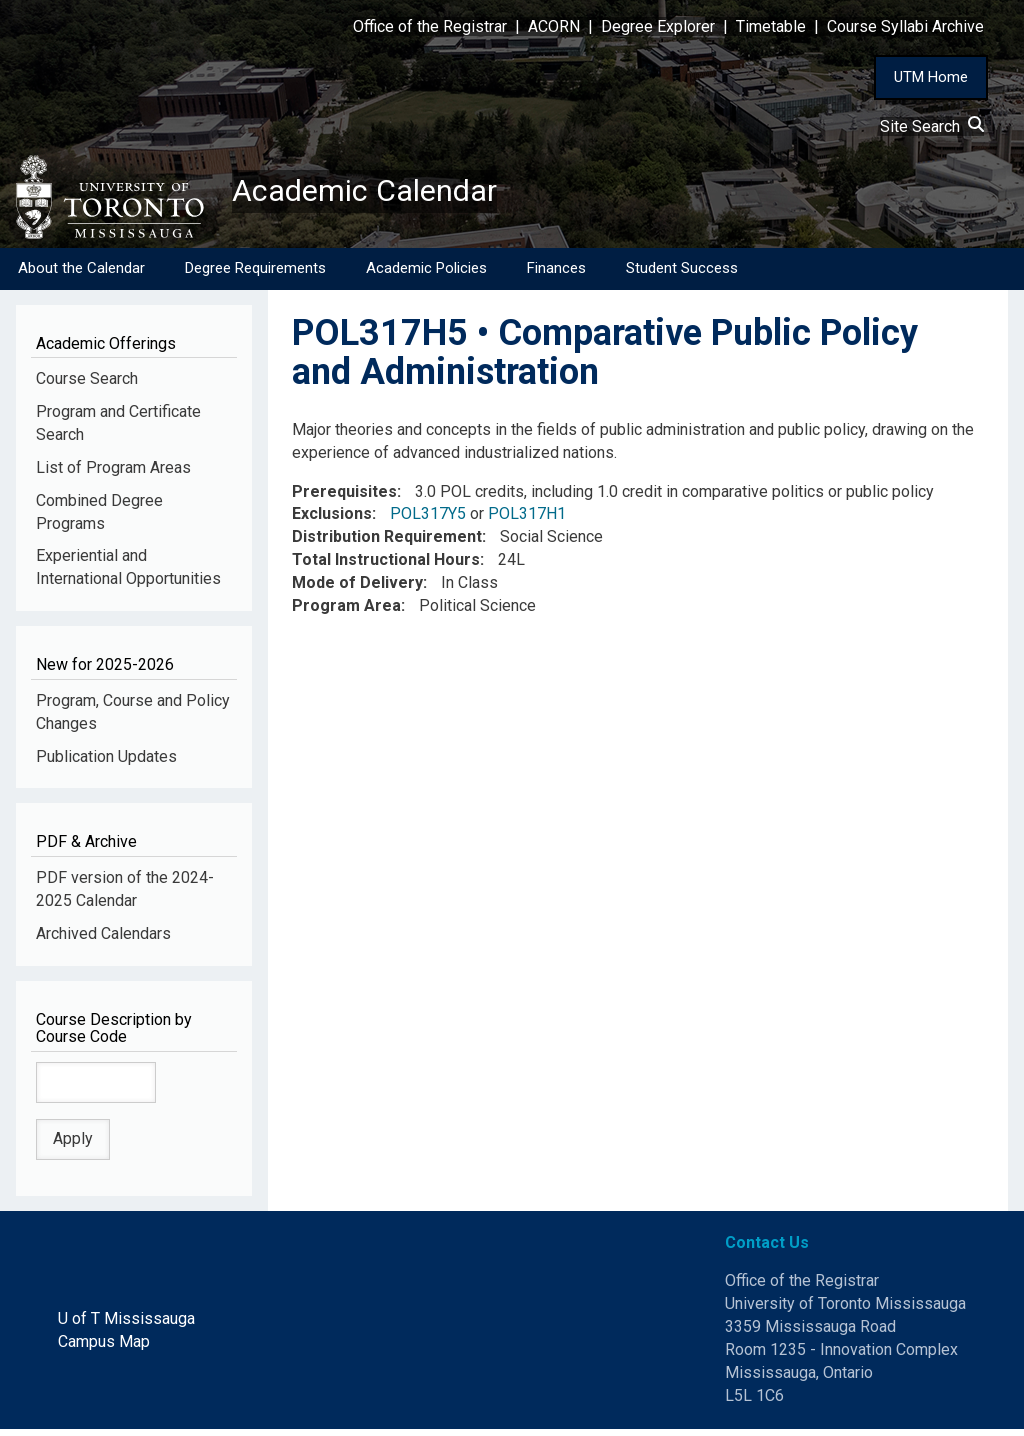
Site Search (932, 126)
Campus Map (104, 1348)
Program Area (346, 612)
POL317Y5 (428, 520)
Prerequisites (344, 498)
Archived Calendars (103, 940)
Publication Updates (106, 763)
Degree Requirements (255, 275)
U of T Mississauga (126, 1325)
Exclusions (332, 520)
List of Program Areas (113, 474)
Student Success (682, 275)
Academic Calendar (388, 195)
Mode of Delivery (357, 589)
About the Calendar (81, 275)
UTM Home (931, 77)
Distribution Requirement (387, 543)
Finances (556, 275)
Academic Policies (426, 275)
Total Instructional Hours (386, 566)
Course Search (87, 385)
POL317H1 (527, 520)
